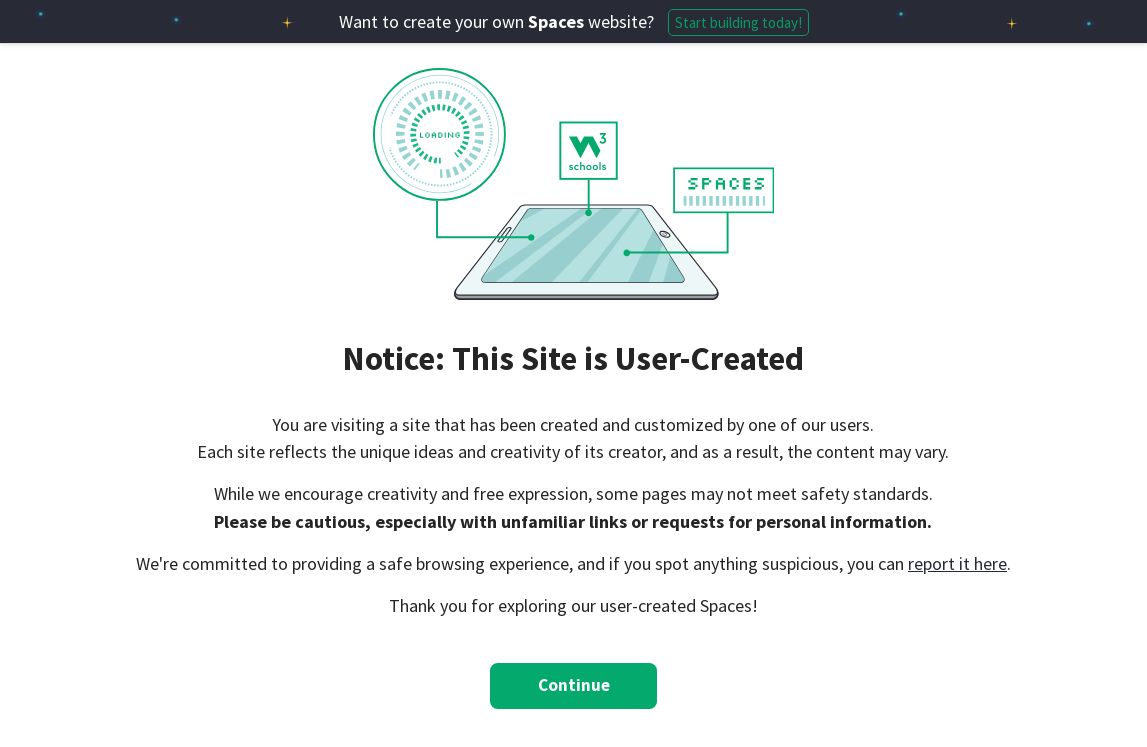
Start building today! (738, 22)
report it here (957, 563)
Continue (574, 685)
